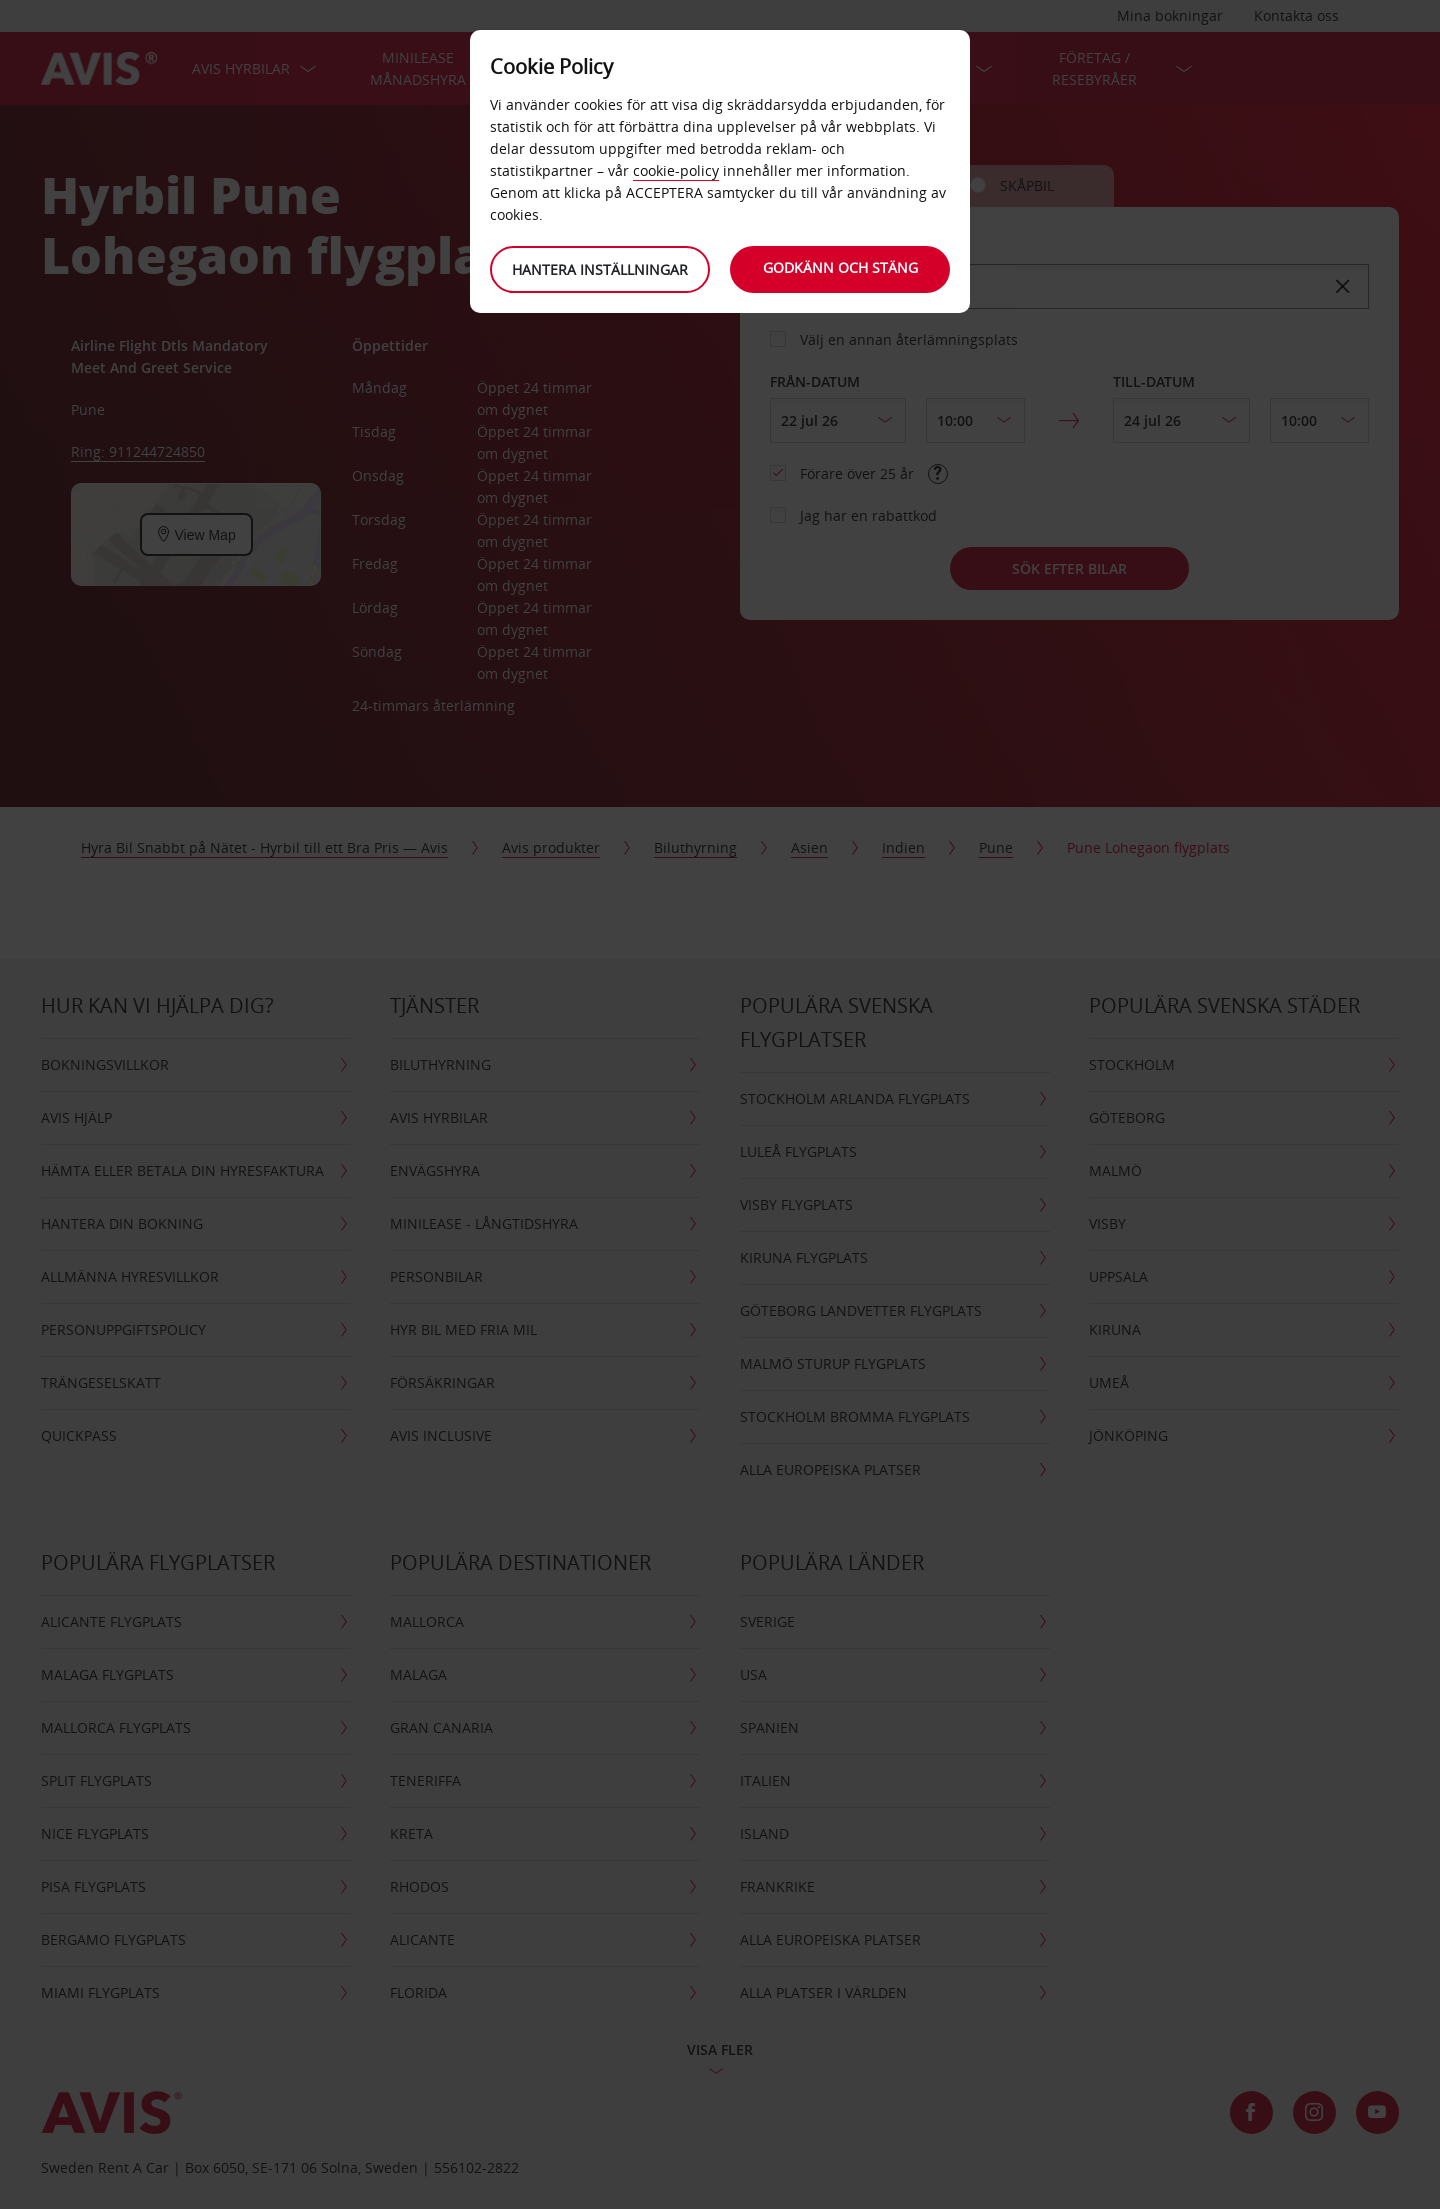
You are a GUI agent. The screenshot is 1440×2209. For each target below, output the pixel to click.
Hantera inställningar (600, 269)
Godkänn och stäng (840, 267)
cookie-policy (676, 170)
